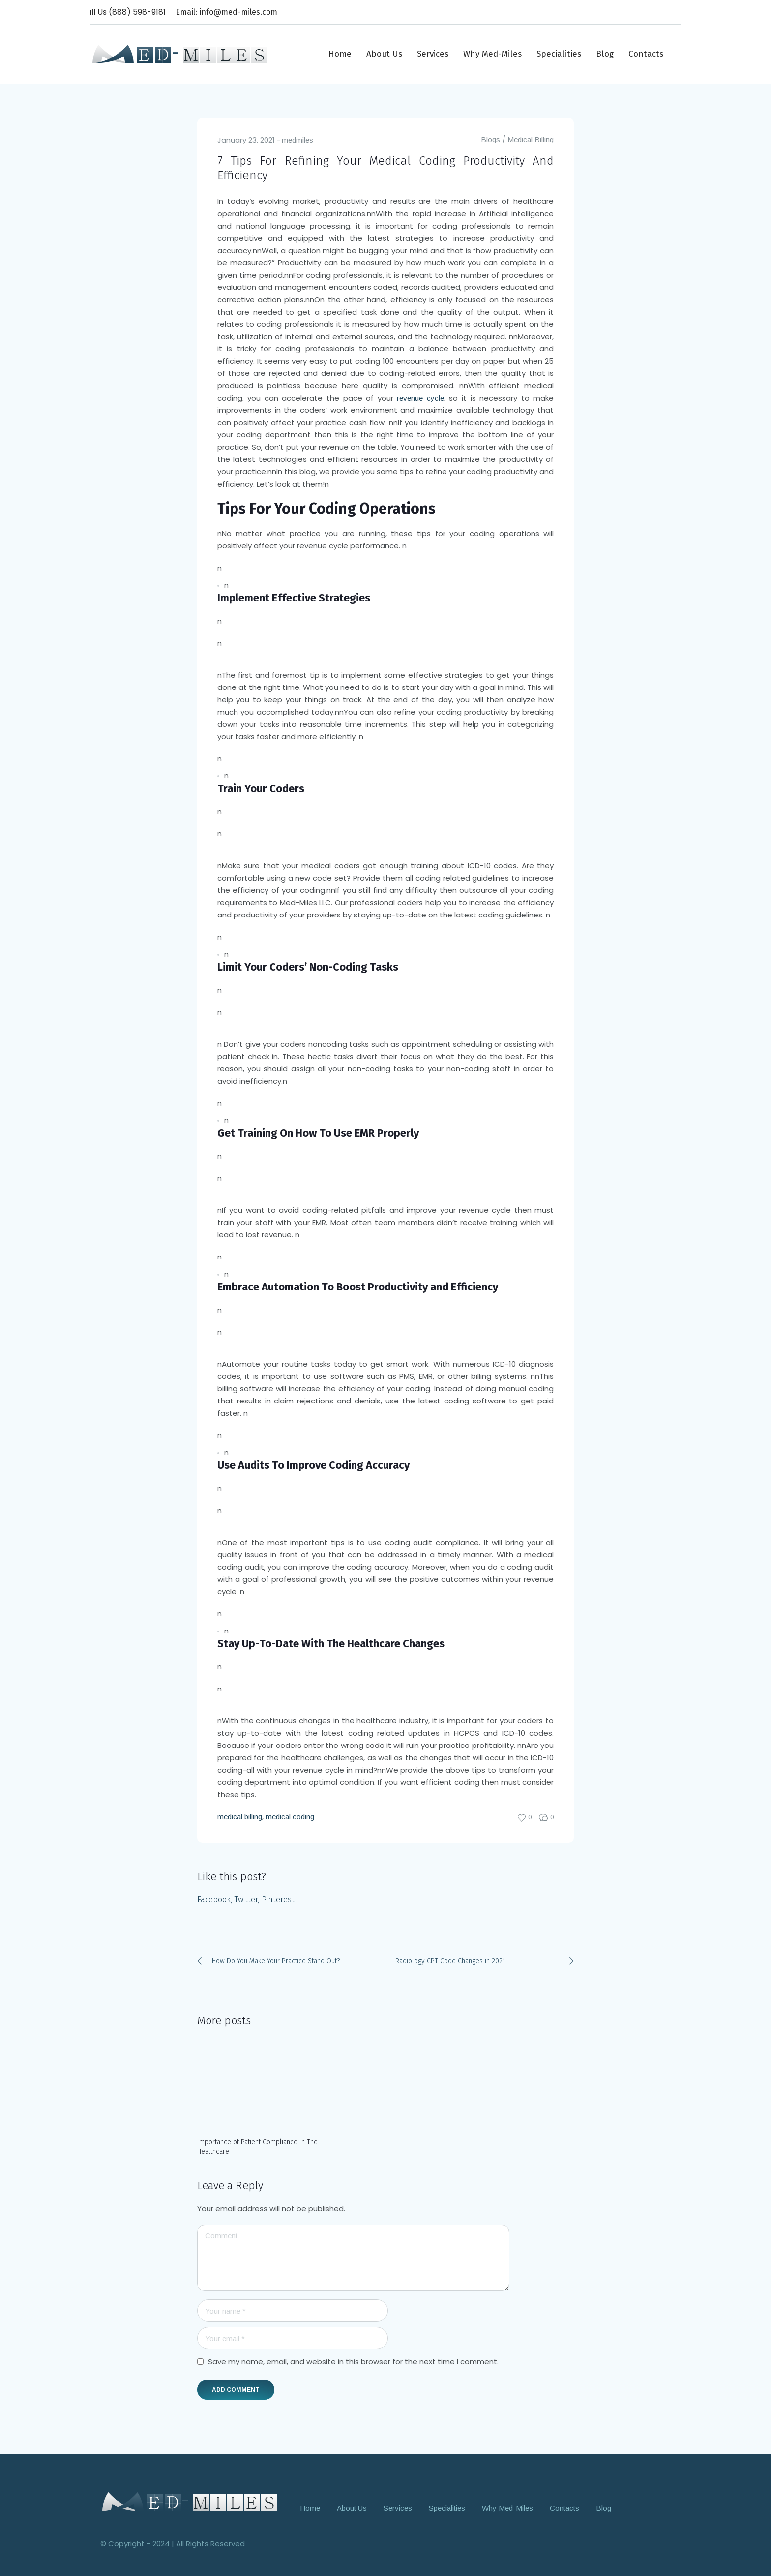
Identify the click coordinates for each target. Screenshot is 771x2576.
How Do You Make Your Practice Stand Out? (276, 1961)
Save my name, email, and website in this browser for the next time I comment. (353, 2361)
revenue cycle (420, 398)
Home (310, 2507)
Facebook (214, 1899)
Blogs (490, 139)
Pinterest (278, 1899)
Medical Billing (530, 139)
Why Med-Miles (507, 2507)
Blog (603, 2507)
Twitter (246, 1899)
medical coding (290, 1816)
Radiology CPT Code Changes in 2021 (450, 1961)
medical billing (239, 1816)
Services (398, 2507)
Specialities (447, 2507)
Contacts (564, 2507)
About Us (352, 2507)
